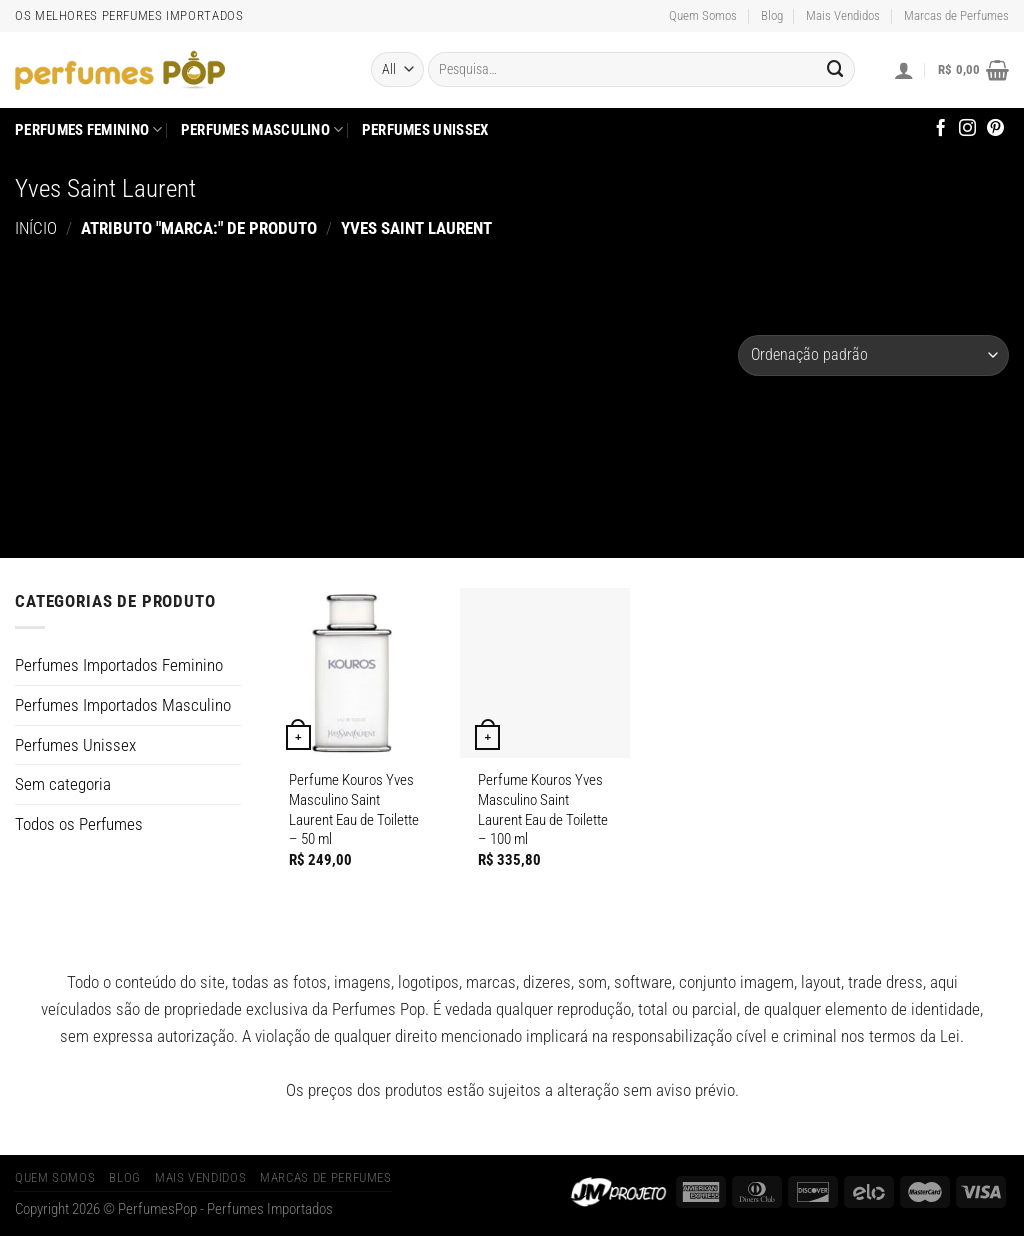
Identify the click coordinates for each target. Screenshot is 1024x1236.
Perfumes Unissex (425, 130)
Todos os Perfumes (79, 824)
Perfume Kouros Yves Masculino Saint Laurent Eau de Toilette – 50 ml (354, 809)
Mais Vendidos (843, 15)
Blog (772, 15)
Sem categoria (63, 784)
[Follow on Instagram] (967, 129)
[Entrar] (904, 70)
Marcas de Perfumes (956, 15)
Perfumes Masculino (262, 129)
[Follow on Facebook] (940, 129)
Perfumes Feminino (89, 129)
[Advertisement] (376, 388)
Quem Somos (703, 15)
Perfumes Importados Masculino (123, 705)
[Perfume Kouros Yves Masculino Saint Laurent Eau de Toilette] (356, 673)
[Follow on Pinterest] (995, 129)
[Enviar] (835, 69)
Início (36, 228)
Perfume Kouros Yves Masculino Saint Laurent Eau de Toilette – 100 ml (543, 809)
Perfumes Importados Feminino (119, 665)
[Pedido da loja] (873, 355)
